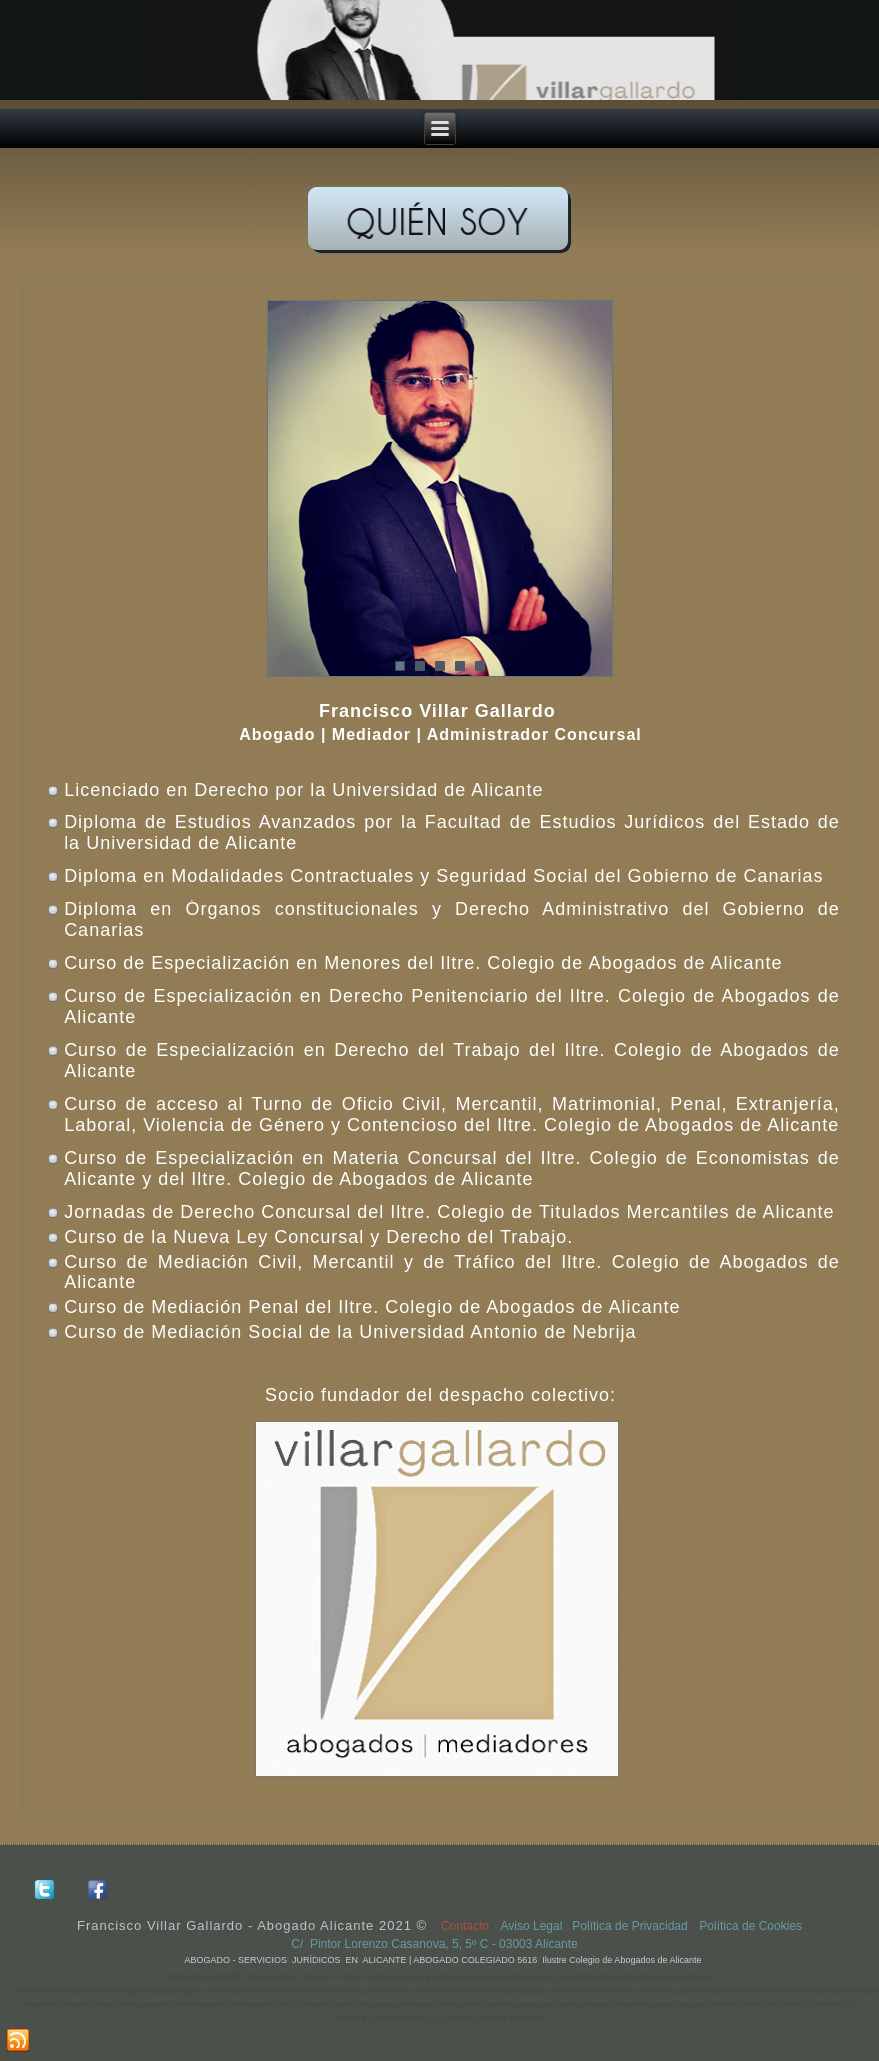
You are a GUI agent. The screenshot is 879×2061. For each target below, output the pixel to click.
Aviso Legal (533, 1926)
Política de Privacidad (629, 1926)
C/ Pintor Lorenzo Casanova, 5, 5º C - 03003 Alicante (439, 1944)
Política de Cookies (750, 1926)
